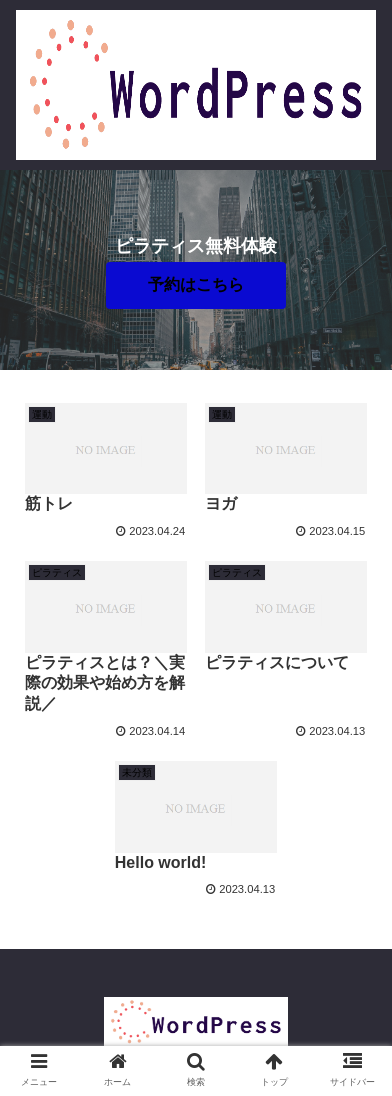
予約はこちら (196, 284)
